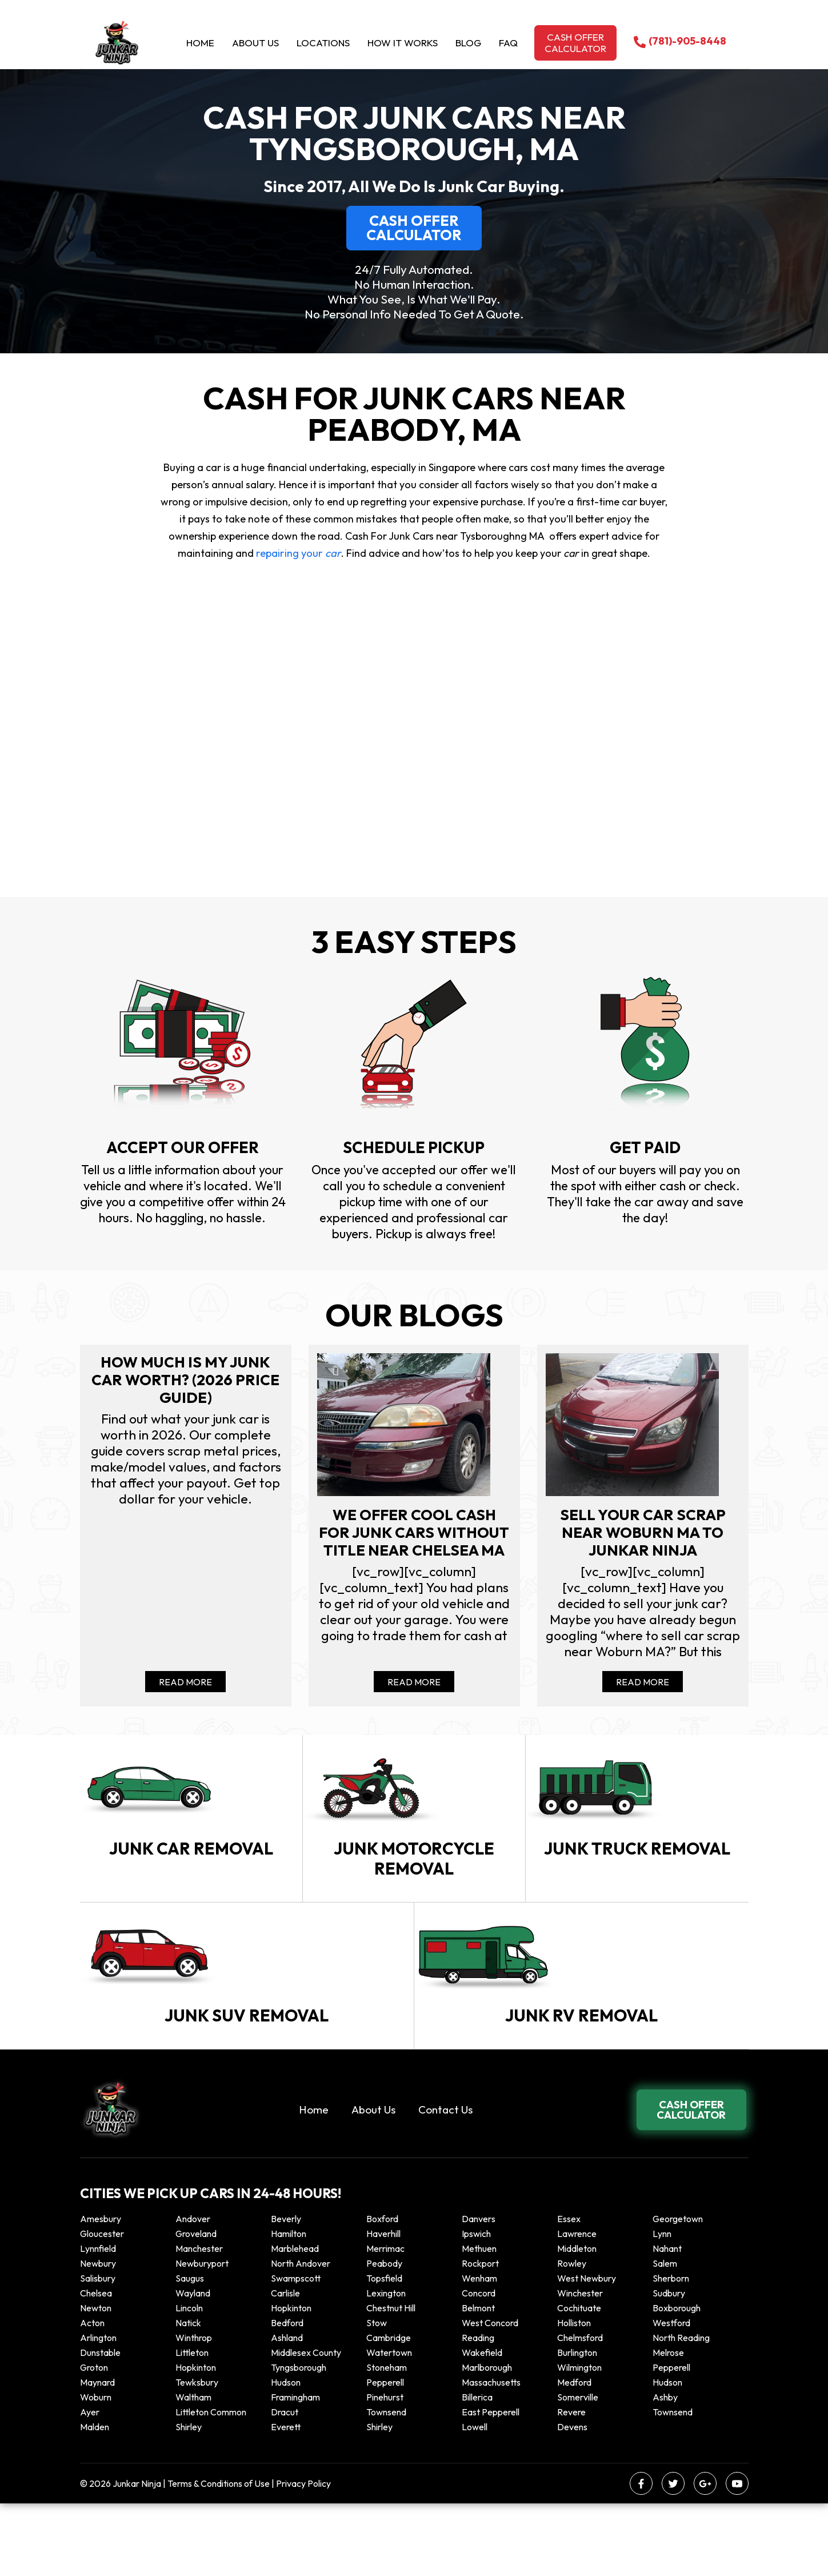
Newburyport (202, 2336)
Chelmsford (580, 2410)
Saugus (189, 2350)
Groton (94, 2440)
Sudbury (669, 2365)
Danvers (478, 2291)
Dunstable (100, 2425)
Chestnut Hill (390, 2380)
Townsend (386, 2484)
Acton (92, 2395)
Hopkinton (291, 2380)
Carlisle (285, 2365)
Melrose (668, 2425)
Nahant (667, 2321)
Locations (323, 43)
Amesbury (100, 2291)
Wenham (479, 2350)
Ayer (89, 2484)
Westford (671, 2395)
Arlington (98, 2410)
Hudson (286, 2455)
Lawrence (577, 2306)
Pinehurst (384, 2469)
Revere (572, 2484)
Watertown (389, 2425)
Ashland (287, 2410)
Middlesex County (306, 2425)
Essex (569, 2291)
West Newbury (586, 2350)
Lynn (662, 2306)
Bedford (287, 2395)
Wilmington (579, 2440)
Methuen (479, 2321)
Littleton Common (210, 2484)
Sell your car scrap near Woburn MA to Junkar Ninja (643, 1535)
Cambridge (388, 2410)
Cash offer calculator (575, 42)
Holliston (574, 2395)
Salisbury (97, 2350)
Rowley (571, 2336)
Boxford (382, 2291)
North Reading (681, 2410)
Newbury (98, 2336)
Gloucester (102, 2306)
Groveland (196, 2306)
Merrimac (385, 2321)
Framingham (295, 2469)
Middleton (577, 2321)
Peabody (384, 2336)
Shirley (188, 2499)
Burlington (577, 2425)
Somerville (577, 2469)
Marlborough (487, 2440)
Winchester (580, 2365)
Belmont (478, 2380)
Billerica (477, 2469)
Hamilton (288, 2306)
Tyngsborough (298, 2440)
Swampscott (296, 2350)
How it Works (402, 43)
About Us (255, 43)
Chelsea (96, 2365)
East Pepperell (490, 2484)
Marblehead (295, 2321)
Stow (376, 2395)
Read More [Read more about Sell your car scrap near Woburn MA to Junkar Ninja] (642, 1689)
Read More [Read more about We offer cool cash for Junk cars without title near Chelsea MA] (414, 1689)
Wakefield (482, 2425)
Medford (574, 2455)
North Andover (300, 2336)
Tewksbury (196, 2455)
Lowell (474, 2499)
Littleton (192, 2425)
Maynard (97, 2455)
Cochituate (579, 2380)
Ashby (665, 2469)
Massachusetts (491, 2455)
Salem (665, 2336)
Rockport (480, 2336)
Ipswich (476, 2306)
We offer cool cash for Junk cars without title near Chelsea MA (414, 1545)
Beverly (286, 2291)
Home (200, 43)
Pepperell (671, 2440)
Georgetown (678, 2291)
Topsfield (384, 2350)
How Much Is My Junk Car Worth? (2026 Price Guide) (185, 1381)
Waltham (193, 2469)
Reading (478, 2410)
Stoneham (386, 2440)
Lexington (386, 2365)
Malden (94, 2499)
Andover (192, 2291)
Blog (468, 43)
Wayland (192, 2365)
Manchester (199, 2321)
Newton (95, 2380)
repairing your (297, 553)
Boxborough (677, 2380)
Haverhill (383, 2306)
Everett (286, 2499)
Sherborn (671, 2350)
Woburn (95, 2469)
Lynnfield (98, 2321)
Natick (188, 2395)
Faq (508, 43)
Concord (478, 2365)
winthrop (194, 2410)
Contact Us (445, 2181)
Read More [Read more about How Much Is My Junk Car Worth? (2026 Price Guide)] (185, 1689)
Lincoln (189, 2380)
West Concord (490, 2395)
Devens (572, 2499)
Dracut (284, 2484)
